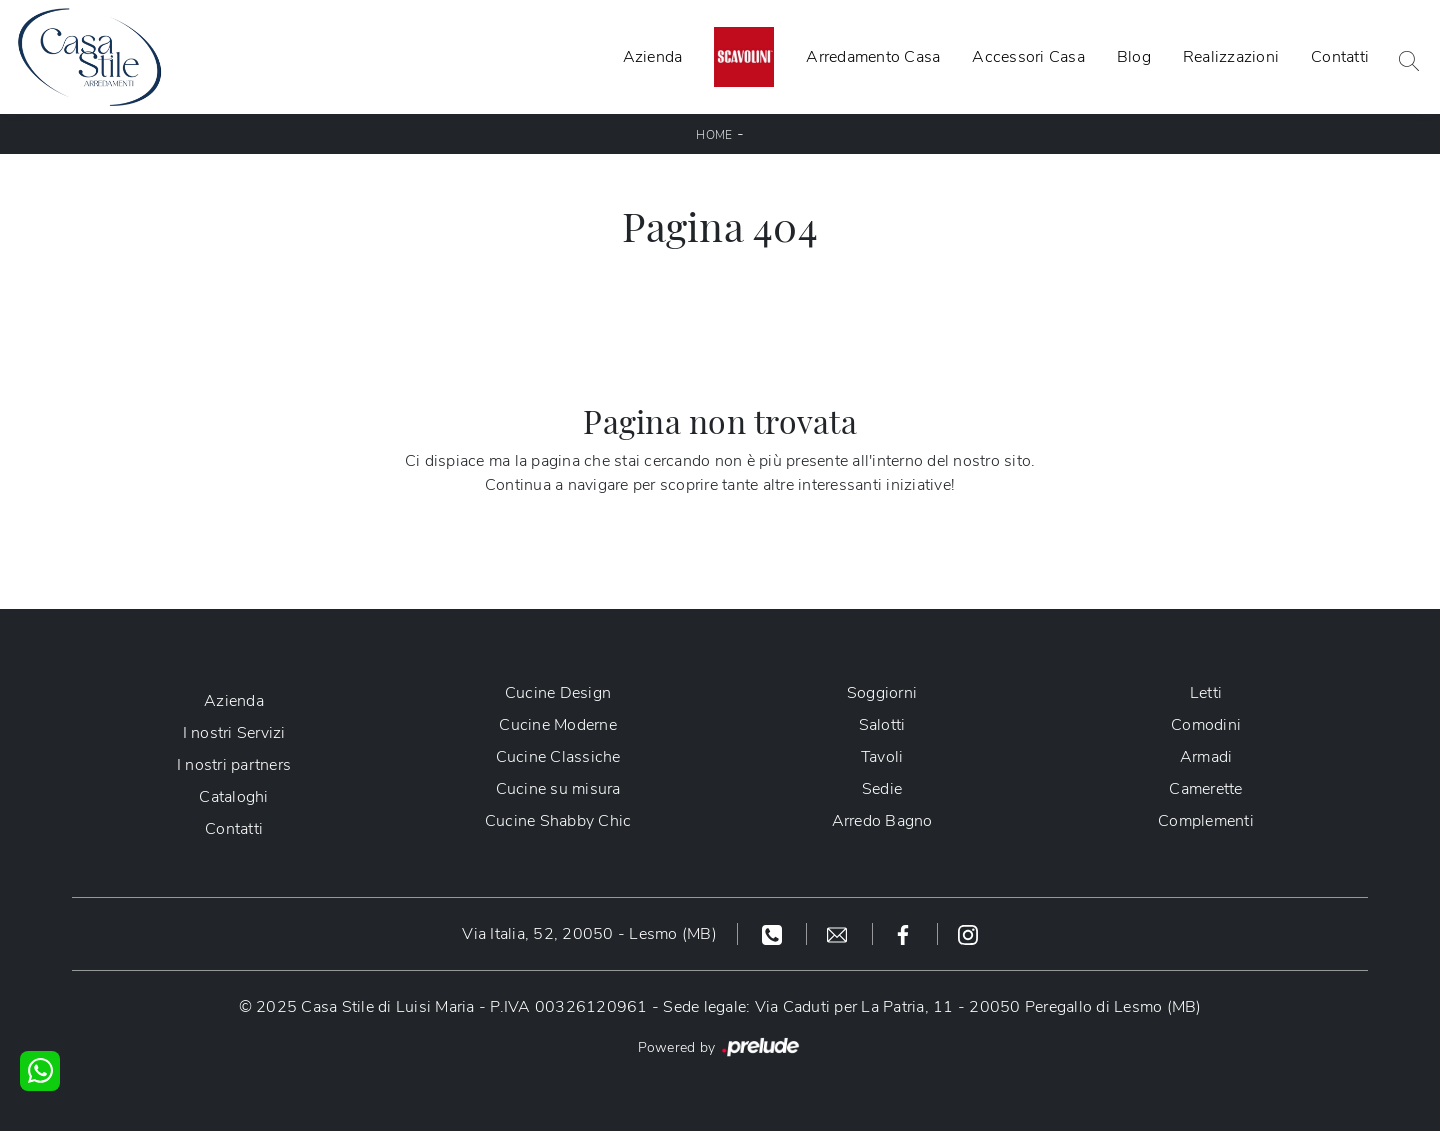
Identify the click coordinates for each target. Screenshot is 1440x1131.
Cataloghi (233, 797)
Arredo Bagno (882, 821)
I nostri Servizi (234, 733)
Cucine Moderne (558, 725)
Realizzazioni (1231, 57)
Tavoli (882, 757)
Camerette (1205, 789)
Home (714, 135)
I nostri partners (234, 765)
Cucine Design (558, 693)
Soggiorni (882, 693)
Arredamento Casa (873, 57)
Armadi (1206, 757)
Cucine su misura (558, 789)
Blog (1134, 57)
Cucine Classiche (558, 757)
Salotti (882, 725)
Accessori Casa (1028, 57)
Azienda (653, 57)
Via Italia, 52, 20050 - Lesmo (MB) (589, 934)
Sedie (882, 789)
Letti (1206, 693)
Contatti (1340, 57)
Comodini (1206, 725)
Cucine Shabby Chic (558, 821)
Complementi (1206, 821)
